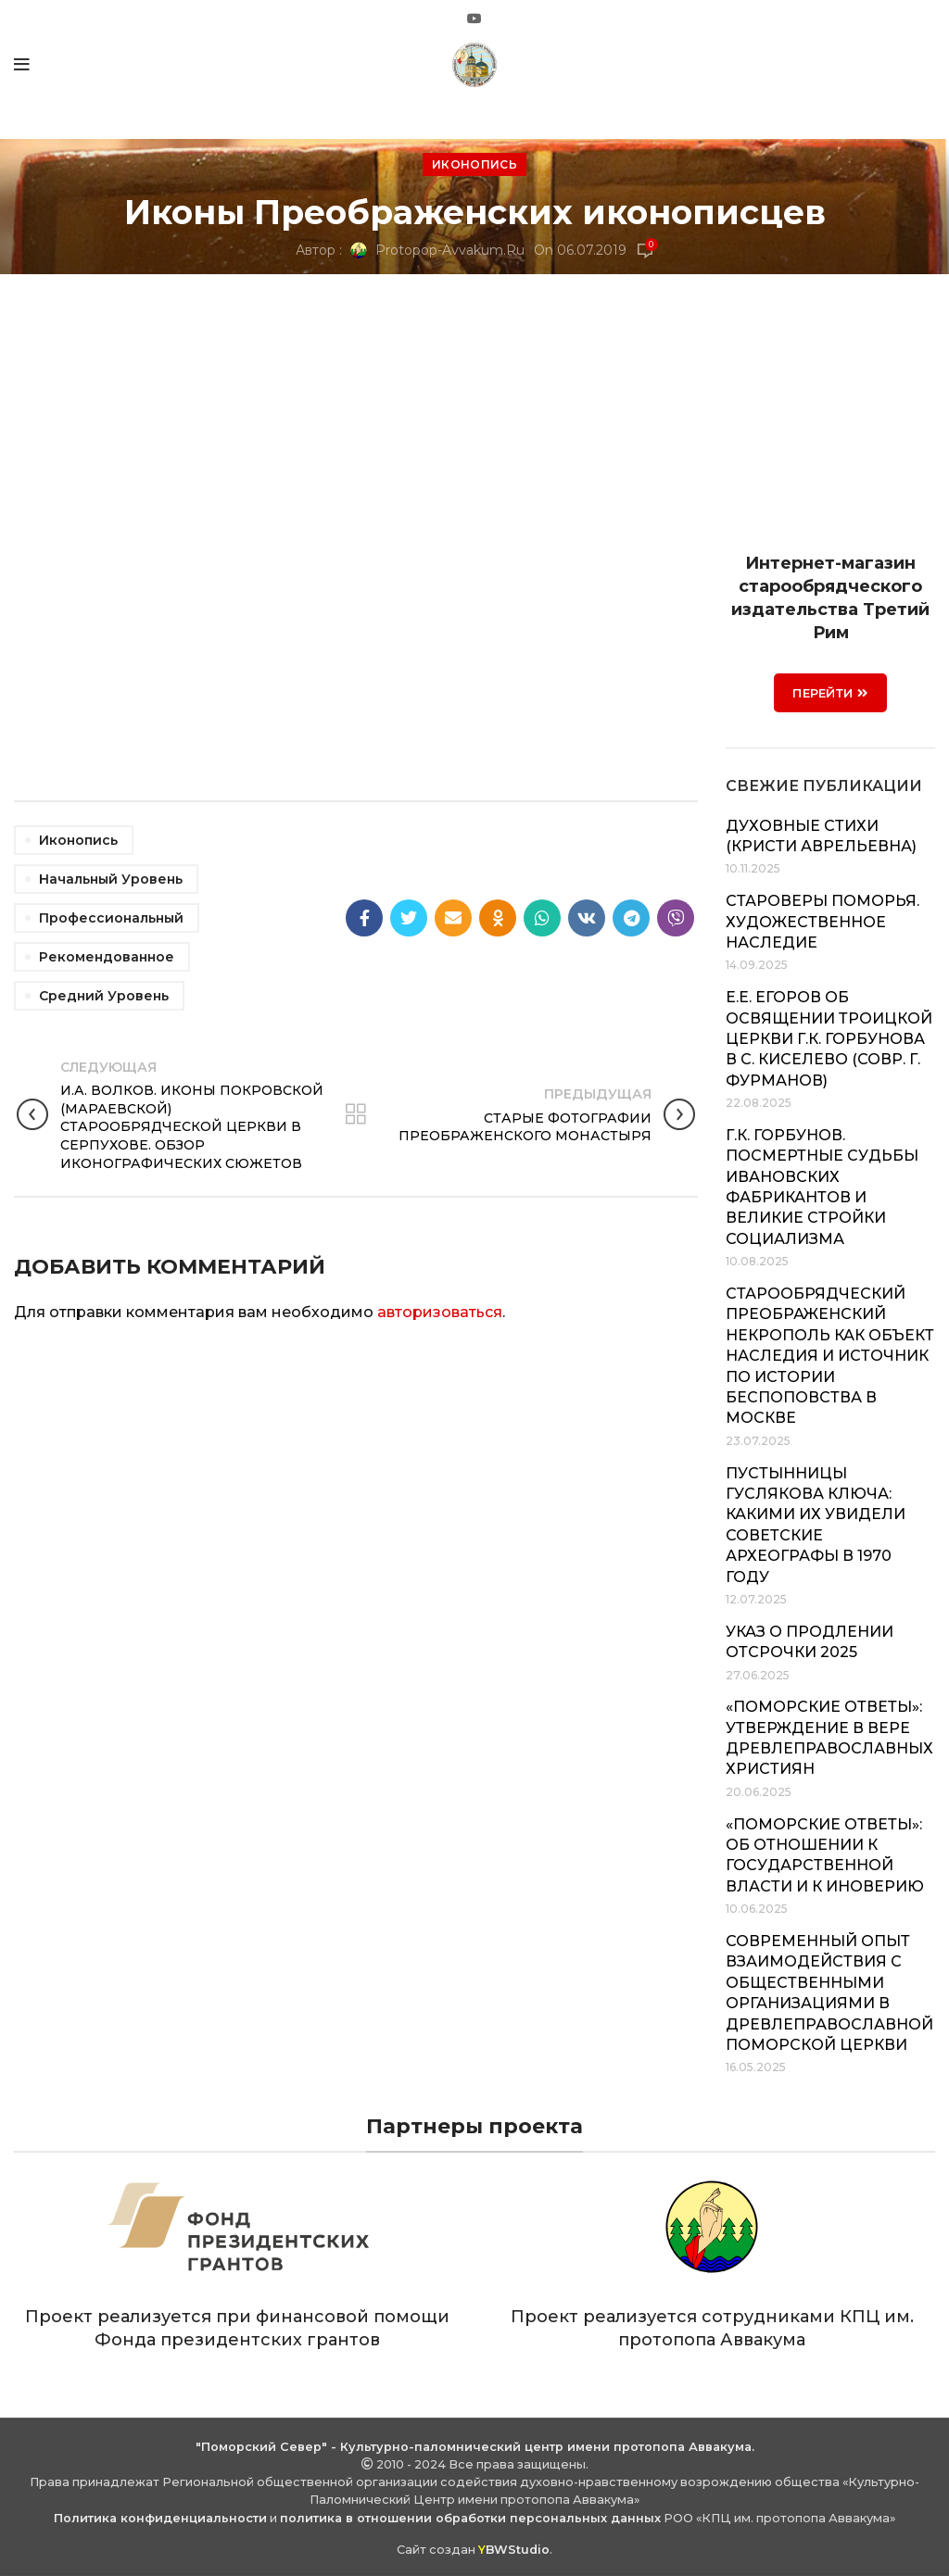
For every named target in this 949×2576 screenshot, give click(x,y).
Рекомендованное (106, 957)
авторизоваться (439, 1312)
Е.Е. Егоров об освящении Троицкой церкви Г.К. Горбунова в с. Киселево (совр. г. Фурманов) (829, 1038)
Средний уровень (104, 995)
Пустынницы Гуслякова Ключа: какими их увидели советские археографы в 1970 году (815, 1525)
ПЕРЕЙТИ (829, 693)
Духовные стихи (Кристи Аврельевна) (821, 836)
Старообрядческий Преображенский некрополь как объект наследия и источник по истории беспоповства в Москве (830, 1355)
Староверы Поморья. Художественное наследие (822, 921)
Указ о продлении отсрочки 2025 (809, 1642)
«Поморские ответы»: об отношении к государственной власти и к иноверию (825, 1855)
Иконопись (474, 164)
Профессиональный (111, 918)
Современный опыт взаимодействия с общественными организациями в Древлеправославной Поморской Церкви (829, 1993)
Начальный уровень (111, 879)
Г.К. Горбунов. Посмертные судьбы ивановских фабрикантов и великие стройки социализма (822, 1187)
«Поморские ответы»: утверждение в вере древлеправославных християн (829, 1738)
